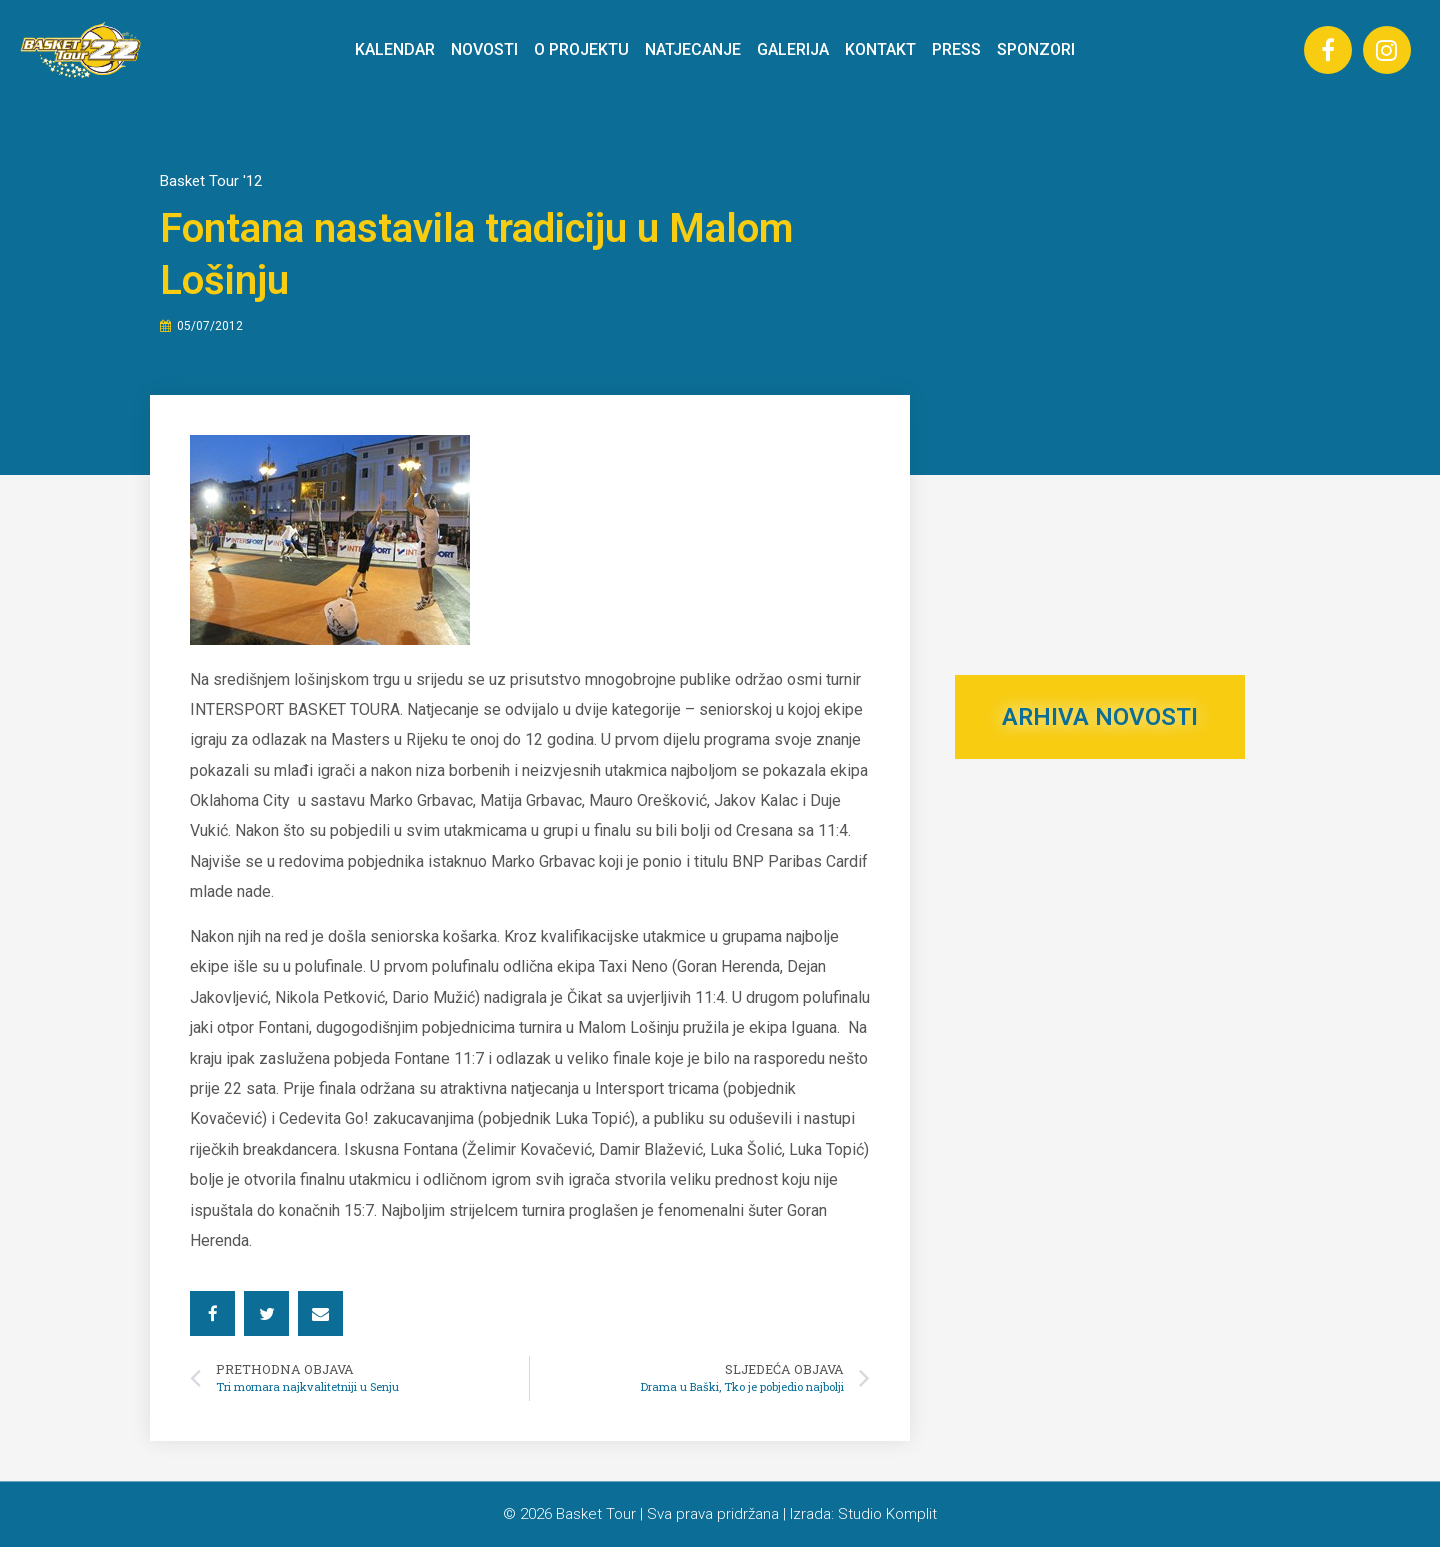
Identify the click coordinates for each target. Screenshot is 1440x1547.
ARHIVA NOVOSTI (1100, 717)
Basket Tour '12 (211, 181)
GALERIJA (793, 49)
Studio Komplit (887, 1514)
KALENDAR (395, 49)
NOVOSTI (484, 49)
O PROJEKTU (581, 49)
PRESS (956, 49)
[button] (212, 1313)
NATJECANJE (693, 49)
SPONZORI (1036, 49)
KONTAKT (880, 49)
